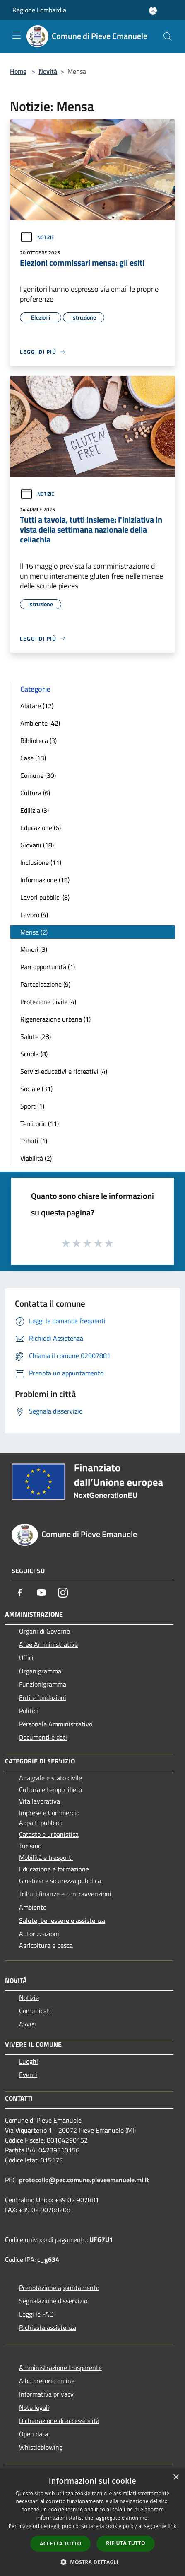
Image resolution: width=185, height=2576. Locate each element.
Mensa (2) (34, 932)
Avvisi (27, 2024)
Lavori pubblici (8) (45, 897)
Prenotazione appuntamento (59, 2288)
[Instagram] (63, 1592)
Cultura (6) (35, 793)
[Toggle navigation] (17, 36)
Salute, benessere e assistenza (62, 1920)
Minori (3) (33, 949)
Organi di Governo (44, 1631)
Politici (28, 1711)
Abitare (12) (36, 706)
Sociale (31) (36, 1089)
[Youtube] (41, 1592)
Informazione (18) (45, 880)
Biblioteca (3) (38, 741)
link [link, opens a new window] (172, 2526)
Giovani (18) (37, 845)
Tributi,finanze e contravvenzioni (65, 1894)
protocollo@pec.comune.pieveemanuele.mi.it (84, 2180)
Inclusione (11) (40, 862)
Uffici (26, 1658)
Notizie (37, 237)
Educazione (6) (40, 828)
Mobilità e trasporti (46, 1857)
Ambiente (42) (40, 723)
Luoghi (28, 2061)
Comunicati (35, 2011)
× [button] (176, 2477)
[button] (93, 2562)
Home (18, 71)
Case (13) (33, 758)
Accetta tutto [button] (60, 2543)
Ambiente (32, 1907)
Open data (33, 2434)
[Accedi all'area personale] (153, 10)
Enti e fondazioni (42, 1697)
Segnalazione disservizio (53, 2301)
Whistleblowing (40, 2447)
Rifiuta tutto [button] (125, 2543)
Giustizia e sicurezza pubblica (60, 1881)
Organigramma (40, 1671)
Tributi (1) (33, 1141)
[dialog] (92, 2522)
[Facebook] (20, 1592)
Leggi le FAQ (36, 2314)
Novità (47, 71)
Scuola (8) (34, 1054)
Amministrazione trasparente (60, 2368)
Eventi (28, 2075)
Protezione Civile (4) (48, 1002)
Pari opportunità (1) (47, 967)
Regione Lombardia (39, 10)
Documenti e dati (43, 1737)
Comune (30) (38, 775)
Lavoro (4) (34, 915)
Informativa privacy (46, 2394)
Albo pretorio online (46, 2381)
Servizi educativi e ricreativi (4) (63, 1071)
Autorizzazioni (39, 1934)
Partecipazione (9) (45, 984)
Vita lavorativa (39, 1801)
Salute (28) (35, 1036)
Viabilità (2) (36, 1158)
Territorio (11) (39, 1123)
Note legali (34, 2407)
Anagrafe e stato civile (50, 1778)
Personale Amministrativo (55, 1724)
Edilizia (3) (34, 810)
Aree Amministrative (48, 1644)
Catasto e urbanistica (49, 1834)
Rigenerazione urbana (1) (55, 1019)
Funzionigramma (42, 1684)
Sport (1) (32, 1106)
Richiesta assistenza (47, 2327)
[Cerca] (168, 36)
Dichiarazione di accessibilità (59, 2421)
